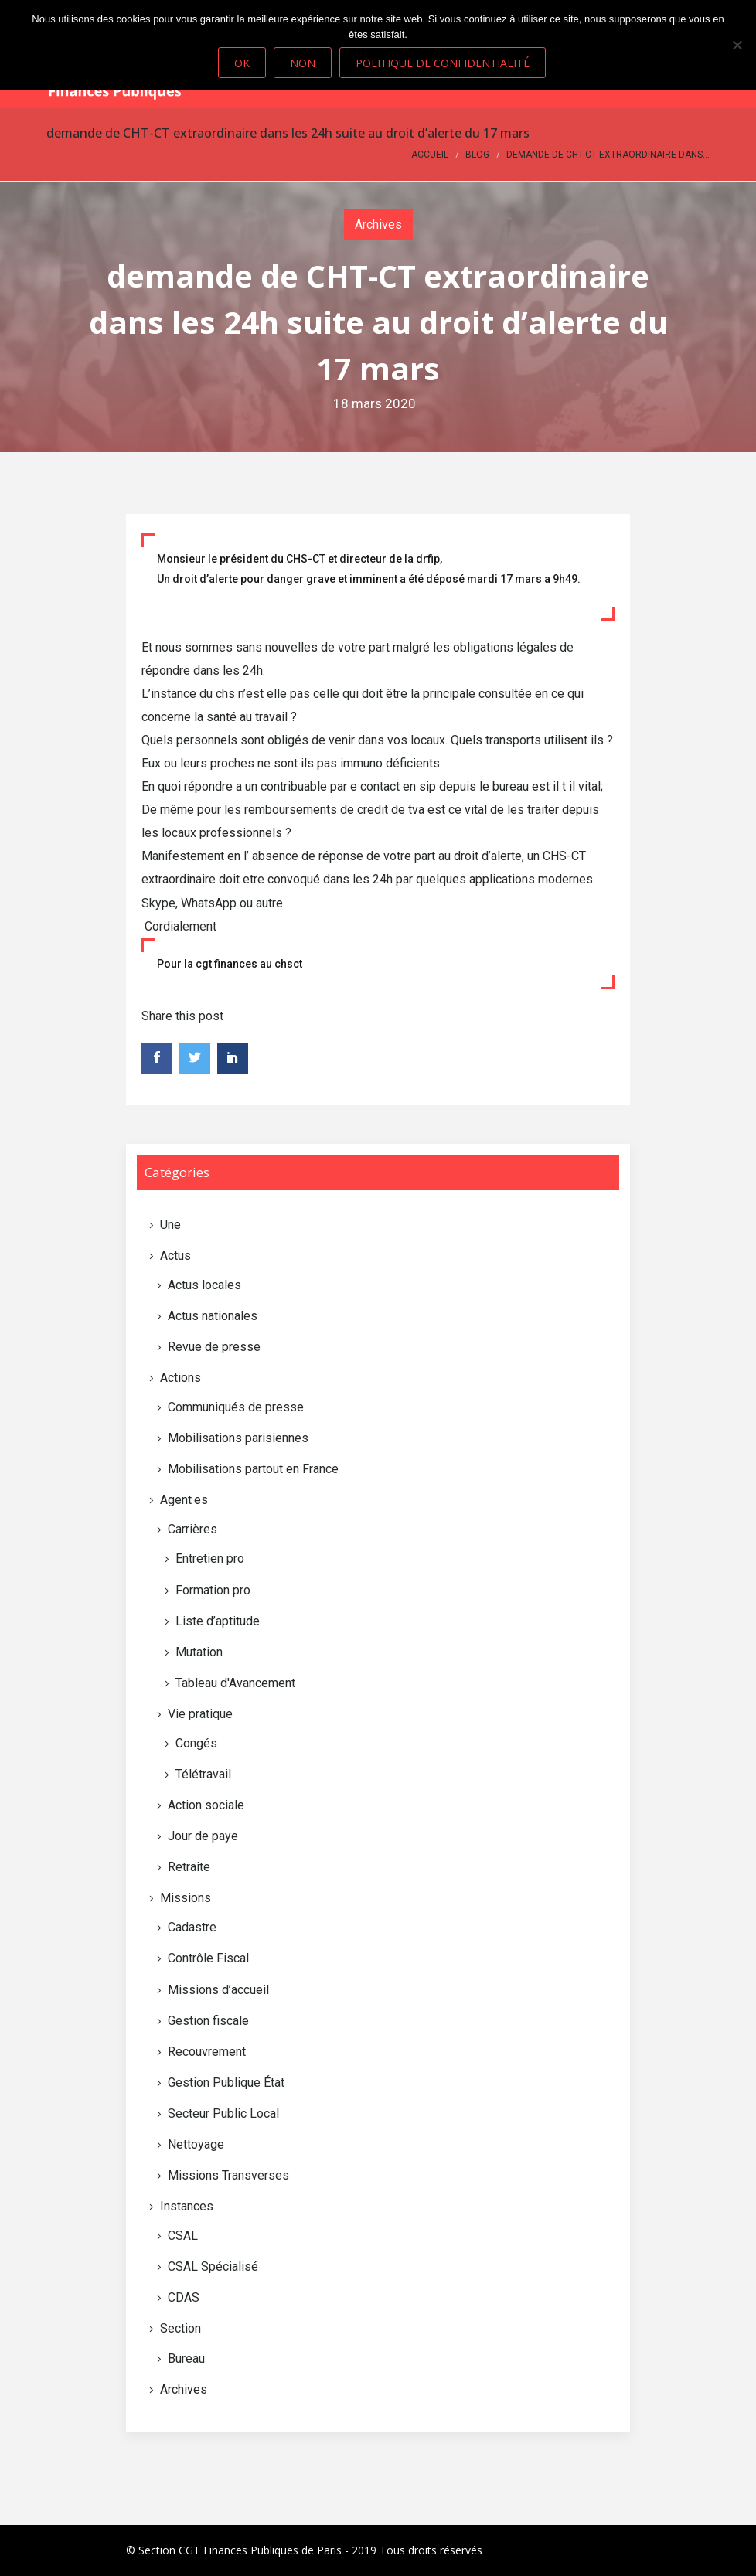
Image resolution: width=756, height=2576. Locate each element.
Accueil (429, 154)
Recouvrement (207, 2051)
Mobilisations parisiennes (238, 1438)
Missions (185, 1897)
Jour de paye (203, 1836)
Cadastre (192, 1927)
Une (170, 1224)
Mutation (199, 1652)
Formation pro (212, 1590)
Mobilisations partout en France (253, 1469)
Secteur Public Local (223, 2113)
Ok (242, 63)
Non (302, 63)
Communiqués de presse (236, 1407)
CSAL (183, 2235)
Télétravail (203, 1774)
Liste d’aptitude (217, 1621)
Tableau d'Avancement (235, 1683)
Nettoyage (196, 2144)
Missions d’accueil (218, 1989)
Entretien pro (209, 1558)
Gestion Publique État (226, 2082)
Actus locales (204, 1285)
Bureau (186, 2358)
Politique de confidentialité (443, 63)
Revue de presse (214, 1346)
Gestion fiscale (208, 2020)
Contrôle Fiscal (208, 1958)
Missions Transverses (228, 2175)
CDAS (183, 2297)
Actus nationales (212, 1315)
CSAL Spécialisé (213, 2266)
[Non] (736, 45)
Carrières (192, 1529)
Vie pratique (200, 1714)
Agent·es (184, 1499)
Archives (378, 224)
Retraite (189, 1867)
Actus (175, 1255)
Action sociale (206, 1805)
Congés (196, 1743)
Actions (180, 1377)
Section (180, 2328)
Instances (186, 2206)
